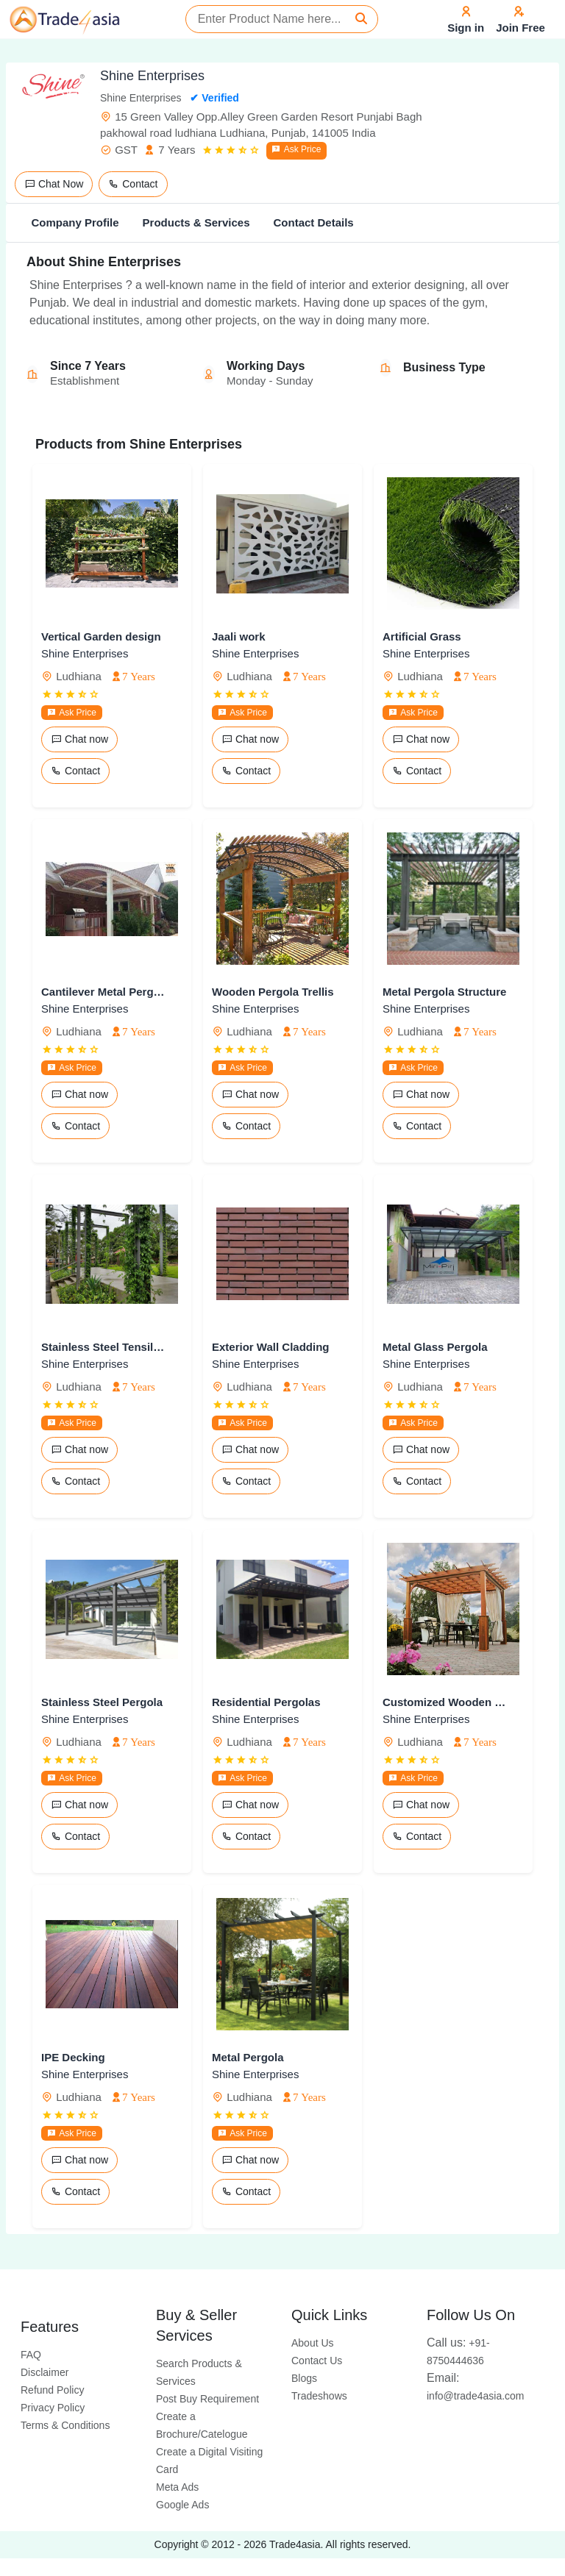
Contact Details (313, 222)
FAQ (31, 2355)
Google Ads (182, 2505)
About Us (312, 2343)
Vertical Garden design (101, 636)
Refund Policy (52, 2390)
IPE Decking (73, 2057)
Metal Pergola (248, 2057)
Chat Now (53, 184)
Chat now (79, 739)
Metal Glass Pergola (435, 1347)
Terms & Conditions (65, 2425)
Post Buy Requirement (207, 2399)
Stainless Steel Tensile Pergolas (104, 1347)
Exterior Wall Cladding (270, 1347)
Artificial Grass (422, 636)
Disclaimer (44, 2372)
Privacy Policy (53, 2407)
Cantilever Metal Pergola (104, 991)
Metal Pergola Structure (444, 991)
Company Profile (74, 222)
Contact (132, 184)
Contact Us (316, 2360)
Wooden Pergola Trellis (273, 991)
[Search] (361, 19)
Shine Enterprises (84, 653)
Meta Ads (177, 2487)
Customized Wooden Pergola (446, 1702)
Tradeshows (319, 2396)
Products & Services (196, 222)
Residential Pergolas (266, 1702)
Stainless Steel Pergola (102, 1702)
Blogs (304, 2378)
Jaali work (239, 636)
